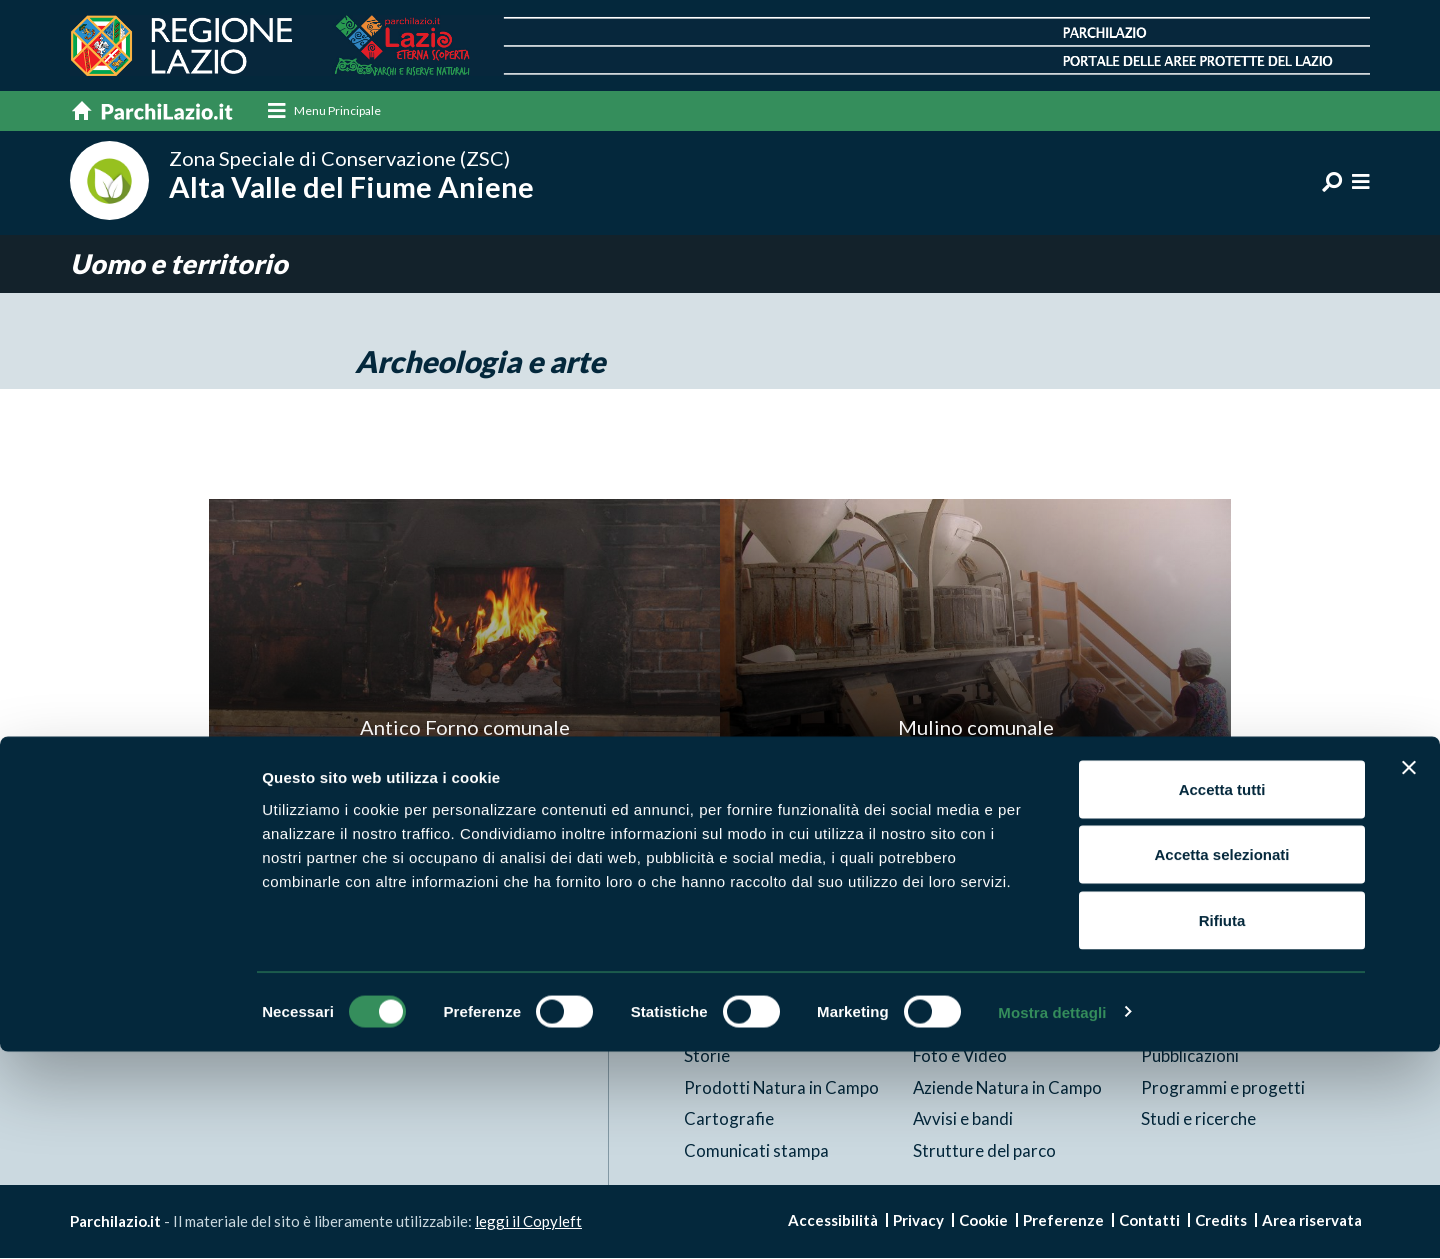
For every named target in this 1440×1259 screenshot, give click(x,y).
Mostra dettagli (1052, 1219)
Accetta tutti (1222, 996)
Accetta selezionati (1221, 1062)
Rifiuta (1222, 1127)
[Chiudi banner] (1409, 975)
